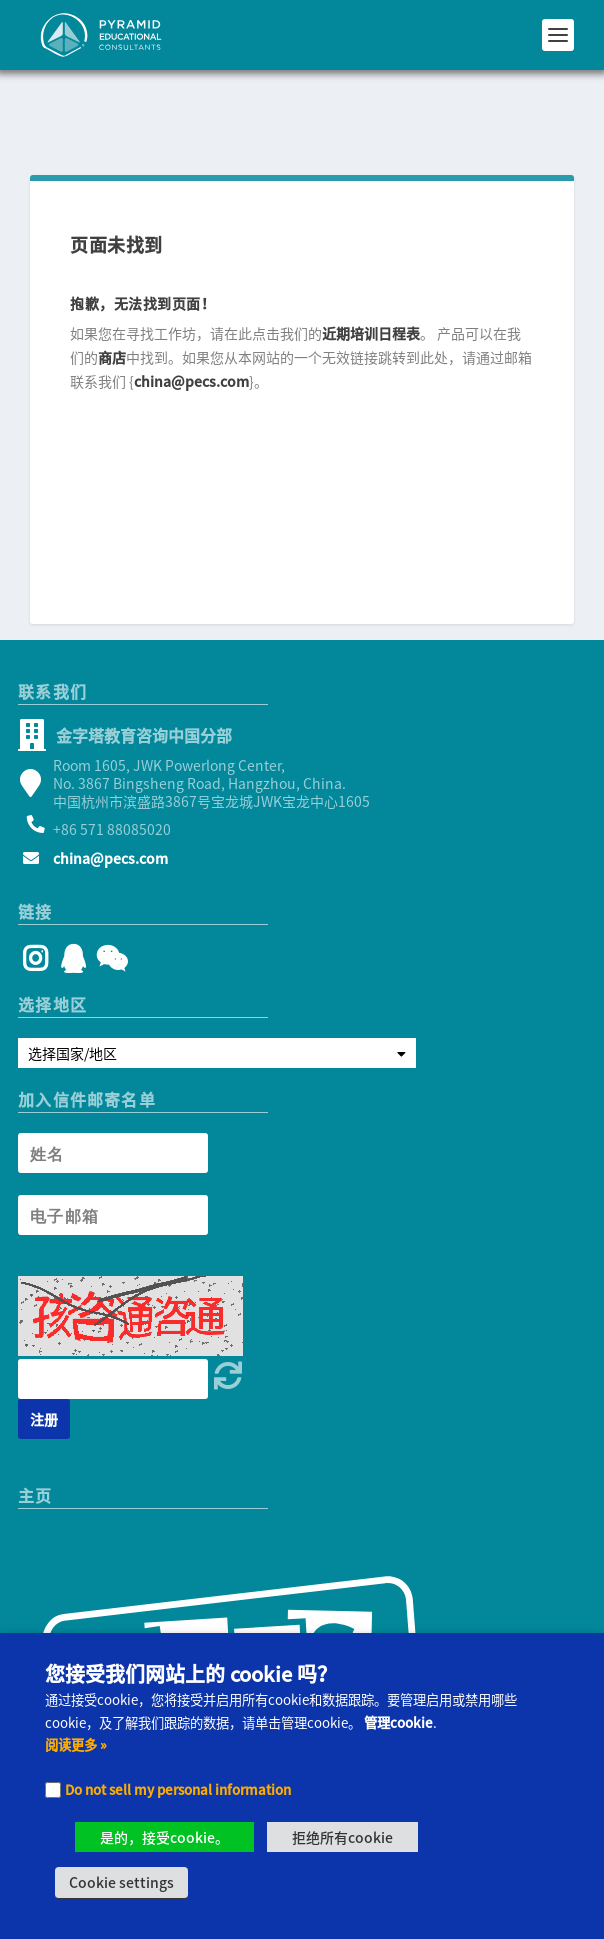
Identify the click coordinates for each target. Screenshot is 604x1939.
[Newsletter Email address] (113, 1145)
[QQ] (73, 893)
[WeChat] (108, 893)
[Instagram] (35, 893)
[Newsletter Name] (113, 1083)
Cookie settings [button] (121, 1882)
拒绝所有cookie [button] (342, 1837)
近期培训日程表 (371, 263)
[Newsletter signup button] (44, 1349)
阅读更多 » (76, 1744)
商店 (112, 287)
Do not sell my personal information (178, 1789)
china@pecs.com (191, 311)
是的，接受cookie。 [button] (164, 1837)
